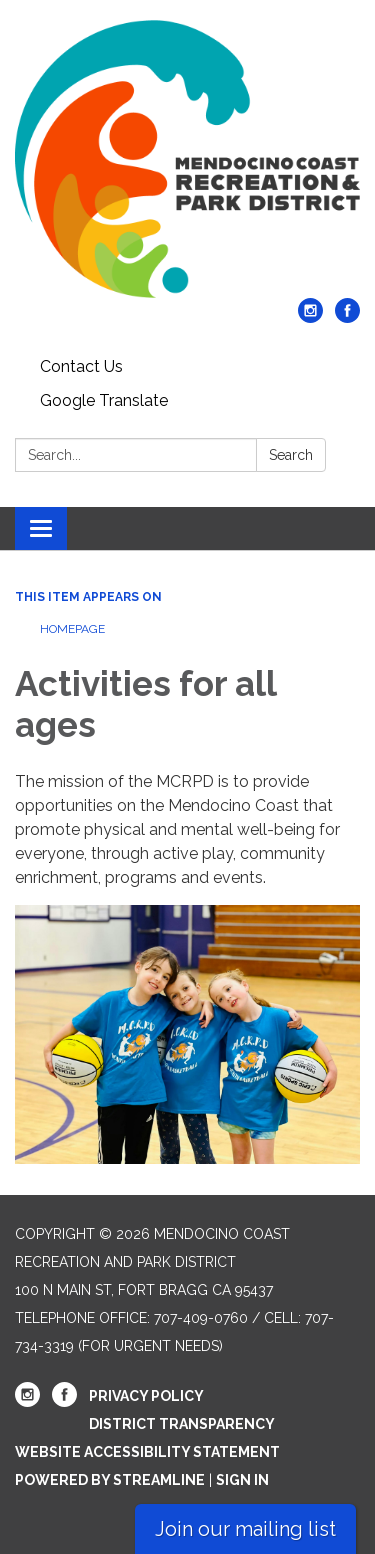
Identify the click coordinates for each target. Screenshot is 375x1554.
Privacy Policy (146, 1396)
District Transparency (182, 1424)
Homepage (72, 629)
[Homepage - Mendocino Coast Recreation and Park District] (187, 159)
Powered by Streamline (110, 1480)
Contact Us (81, 366)
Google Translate (104, 400)
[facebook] (347, 317)
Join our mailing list (245, 1529)
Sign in (242, 1480)
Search (291, 455)
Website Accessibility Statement (147, 1452)
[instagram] (310, 317)
